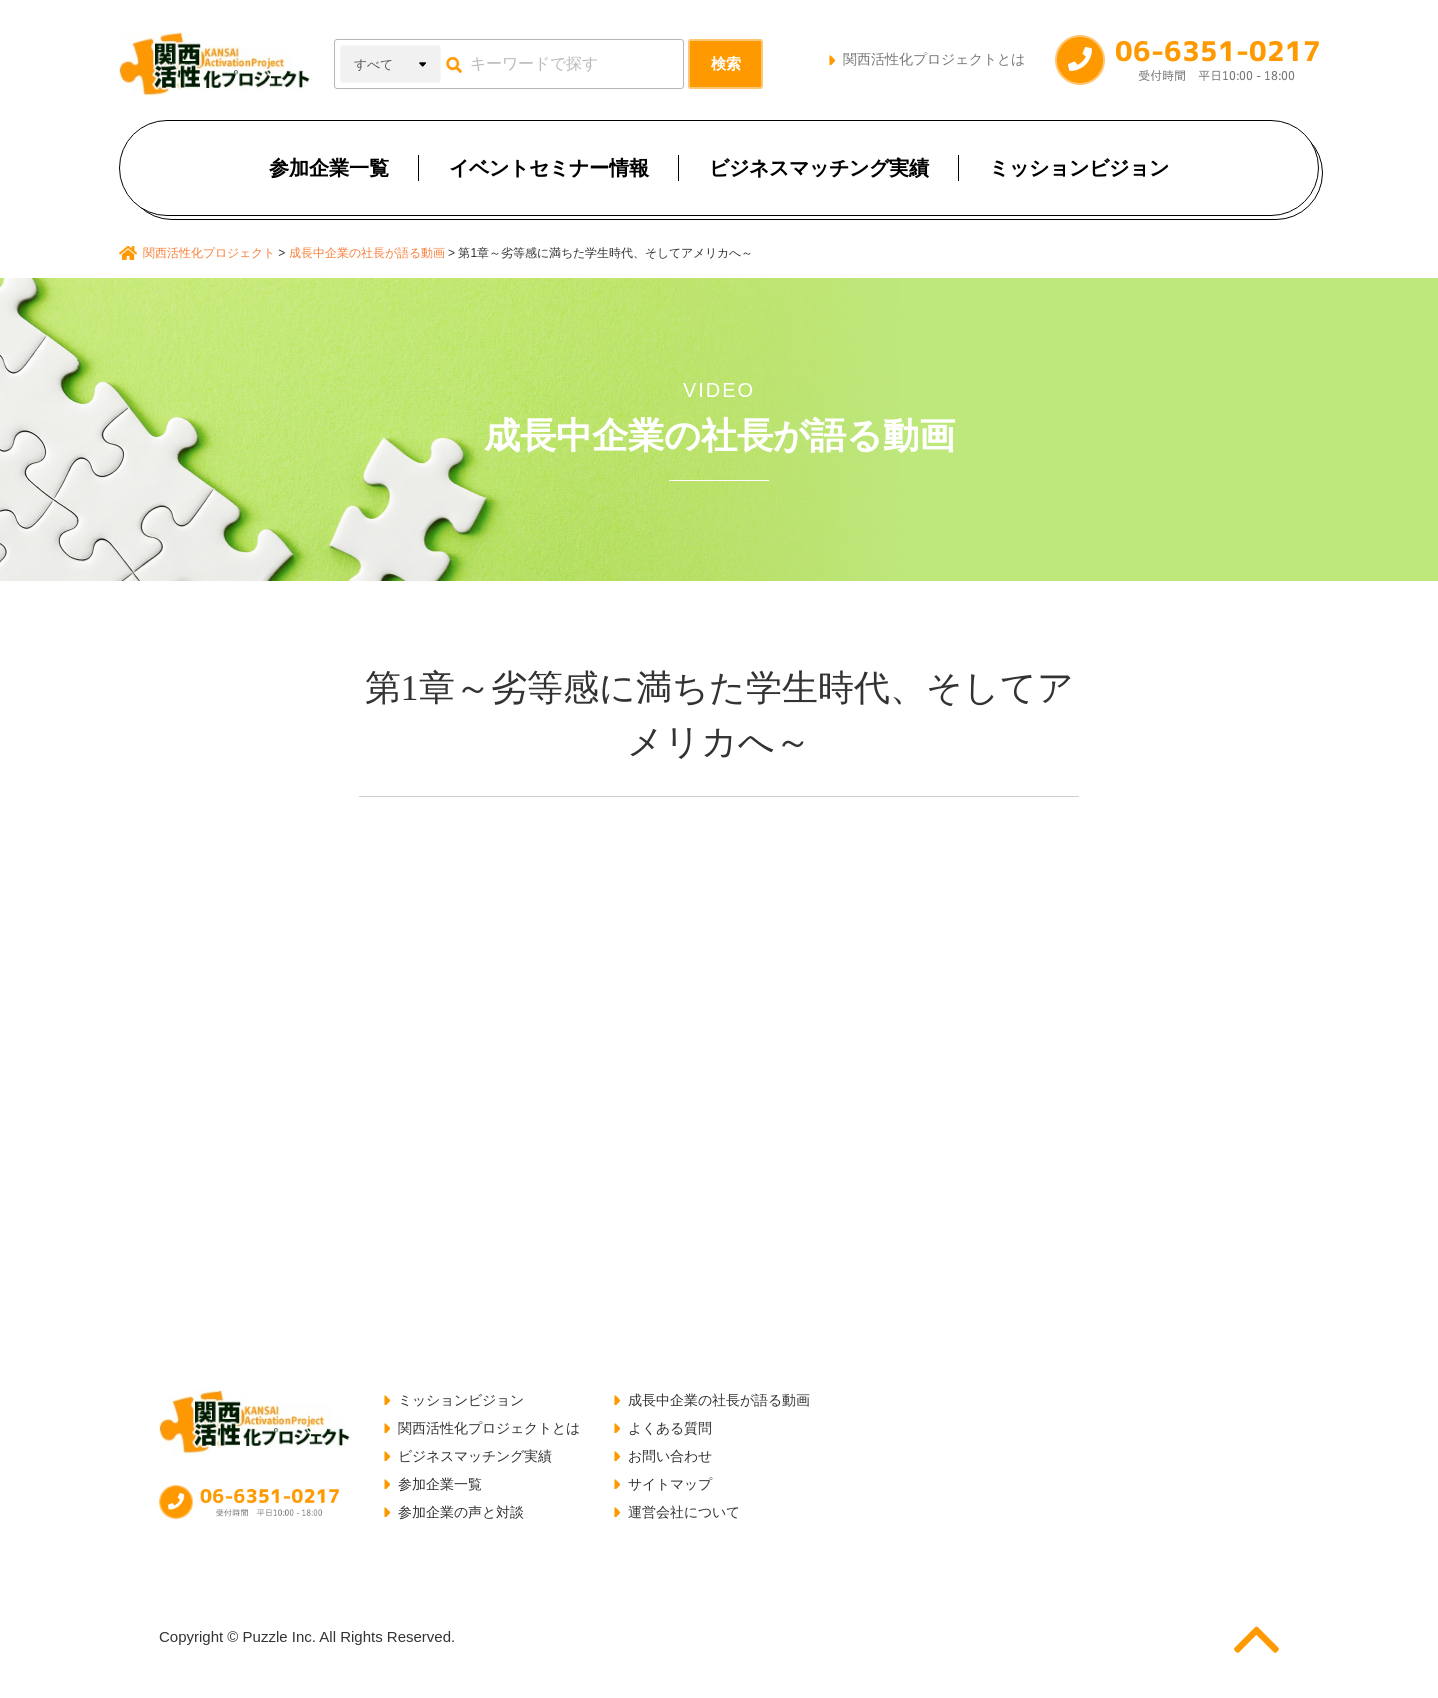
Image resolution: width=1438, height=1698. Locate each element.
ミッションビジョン (1079, 168)
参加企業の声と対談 (461, 1512)
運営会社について (684, 1512)
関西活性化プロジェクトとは (934, 59)
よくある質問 (670, 1428)
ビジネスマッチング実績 (819, 168)
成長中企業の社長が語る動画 (719, 1400)
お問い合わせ (670, 1456)
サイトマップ (670, 1484)
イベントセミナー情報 (549, 168)
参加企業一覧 (329, 168)
